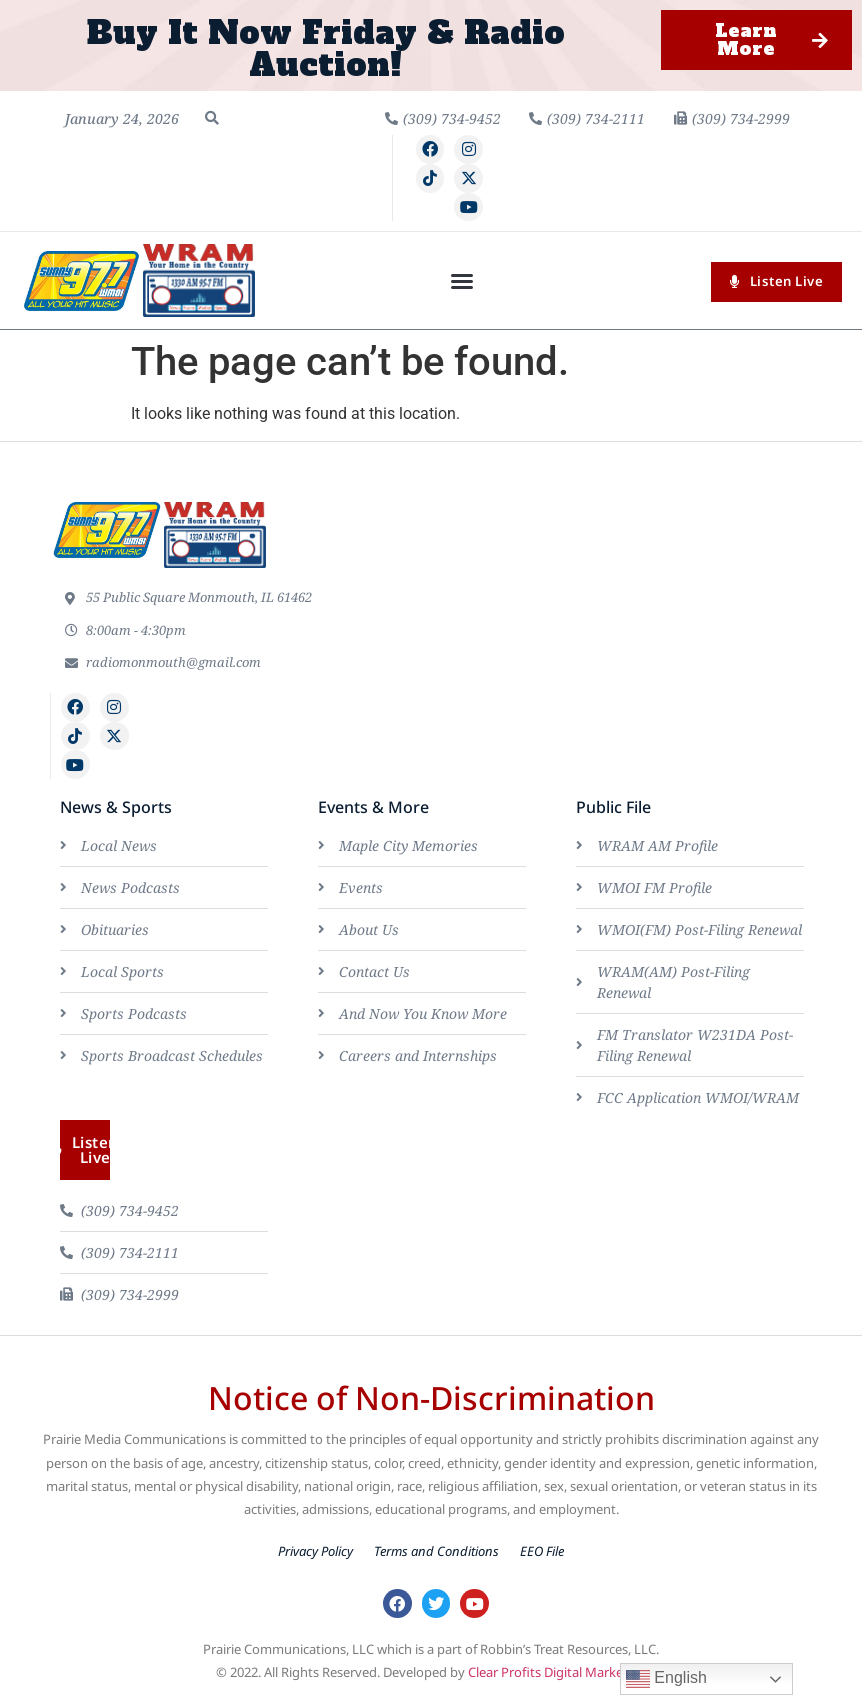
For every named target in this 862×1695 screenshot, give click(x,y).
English (666, 1679)
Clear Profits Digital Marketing (557, 1672)
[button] (212, 118)
